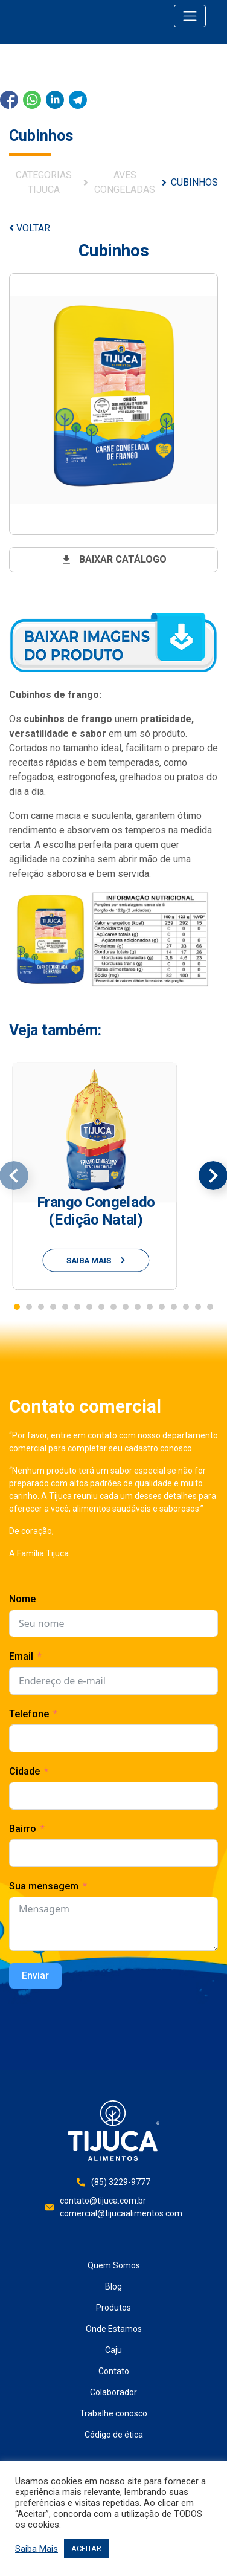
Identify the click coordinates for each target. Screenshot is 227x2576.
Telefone (29, 1714)
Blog (113, 2286)
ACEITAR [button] (86, 2548)
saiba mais (96, 1259)
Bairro (22, 1828)
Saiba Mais (36, 2548)
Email (21, 1656)
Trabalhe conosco (113, 2413)
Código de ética (114, 2434)
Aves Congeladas (124, 182)
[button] (17, 1307)
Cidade (24, 1771)
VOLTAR (29, 228)
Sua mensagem (43, 1886)
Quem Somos (114, 2265)
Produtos (113, 2307)
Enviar (35, 1975)
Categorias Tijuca (44, 182)
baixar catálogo (113, 560)
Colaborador (113, 2392)
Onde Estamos (114, 2329)
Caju (113, 2350)
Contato (113, 2371)
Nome (22, 1599)
